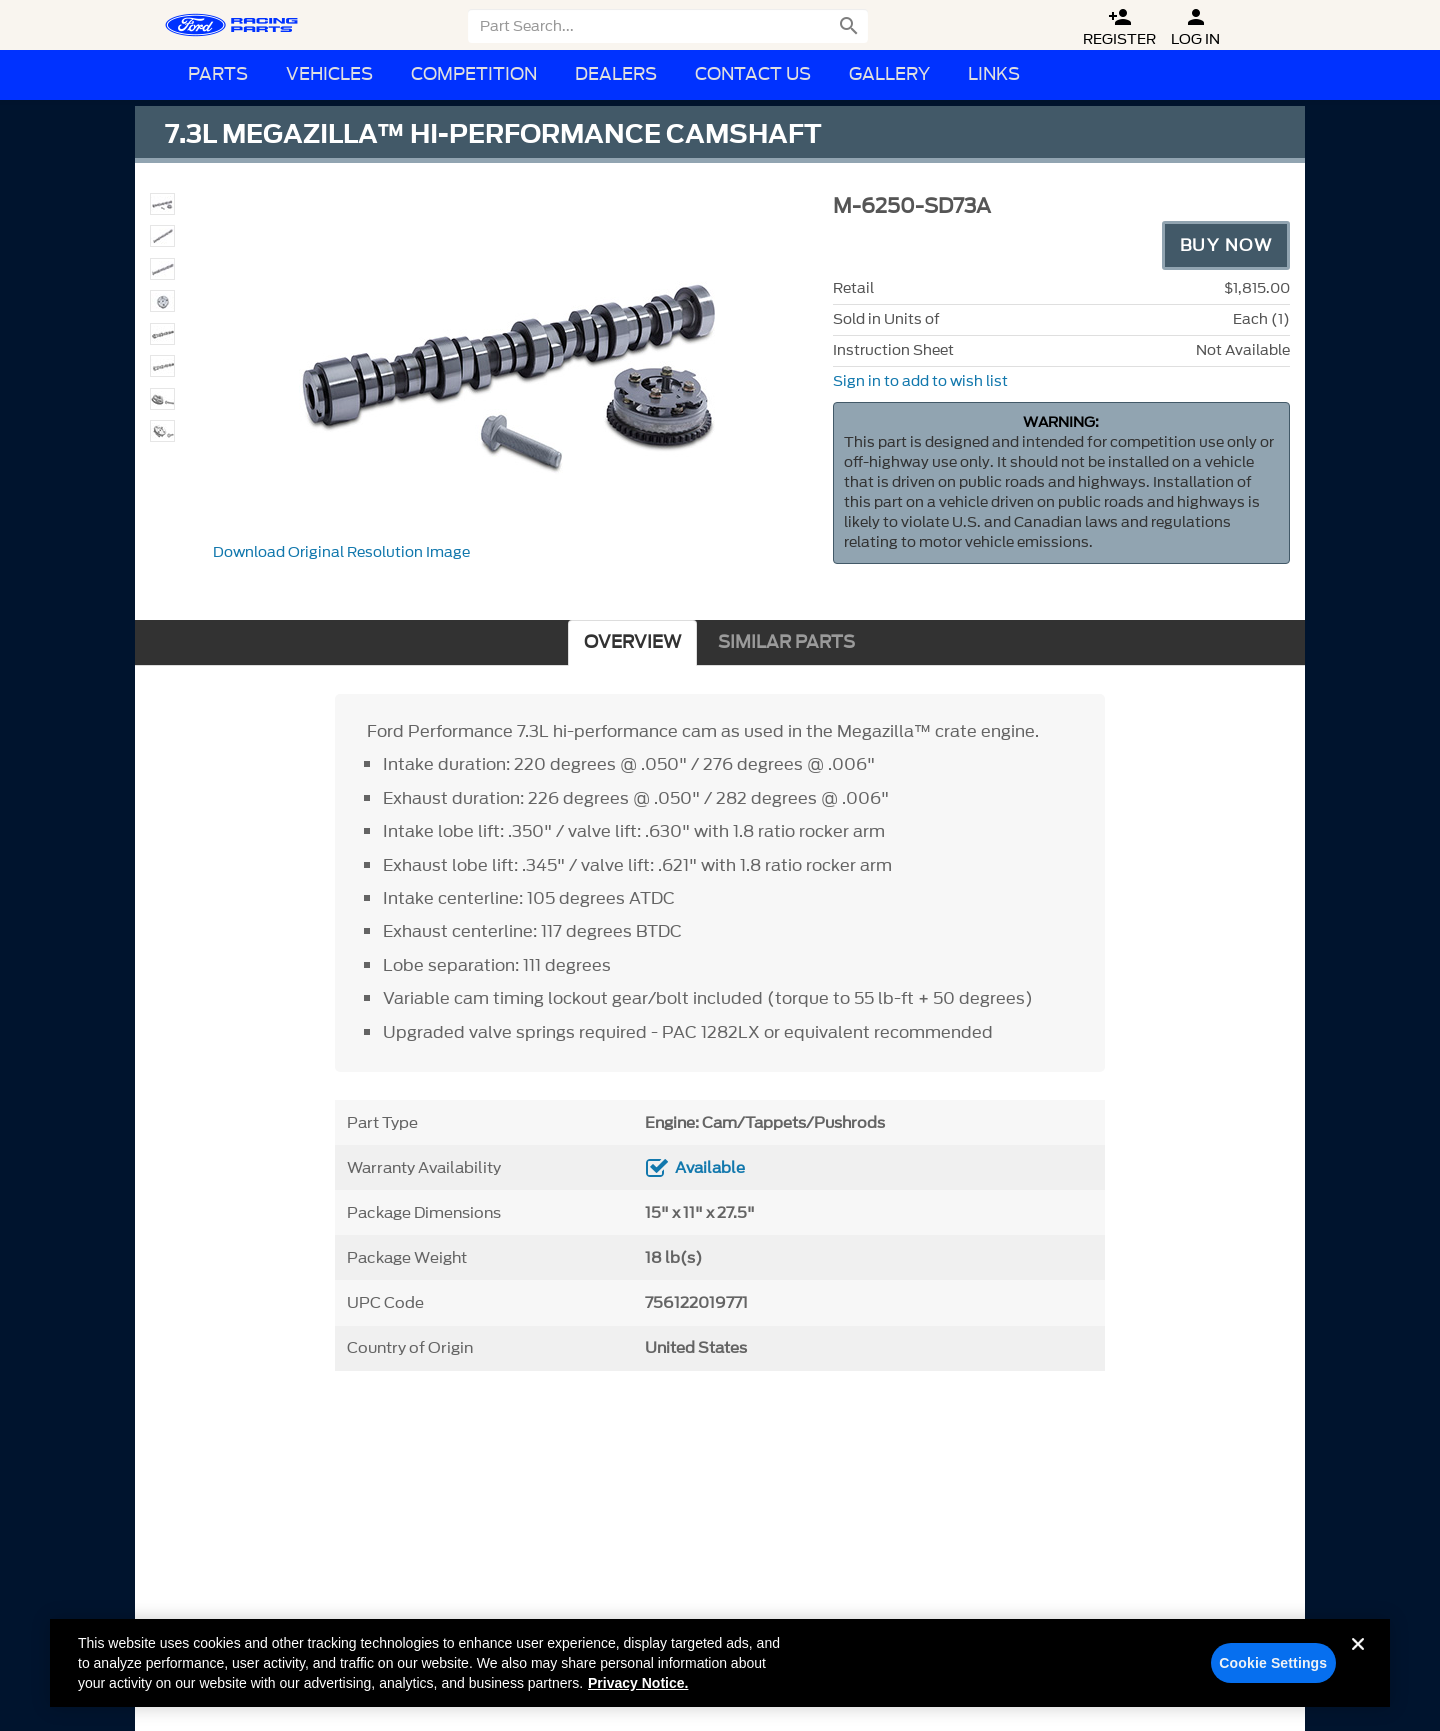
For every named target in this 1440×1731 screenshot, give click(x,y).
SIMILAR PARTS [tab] (786, 642)
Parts (218, 74)
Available (710, 1168)
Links (994, 74)
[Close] (1358, 1670)
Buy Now (1226, 245)
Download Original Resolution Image (341, 552)
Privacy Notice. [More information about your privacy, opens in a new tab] (638, 1693)
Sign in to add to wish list (920, 381)
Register (1119, 27)
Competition (474, 74)
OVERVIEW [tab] (632, 642)
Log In (1195, 27)
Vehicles (329, 74)
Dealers (616, 74)
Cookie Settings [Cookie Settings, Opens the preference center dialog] (1273, 1673)
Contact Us (753, 74)
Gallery (889, 74)
